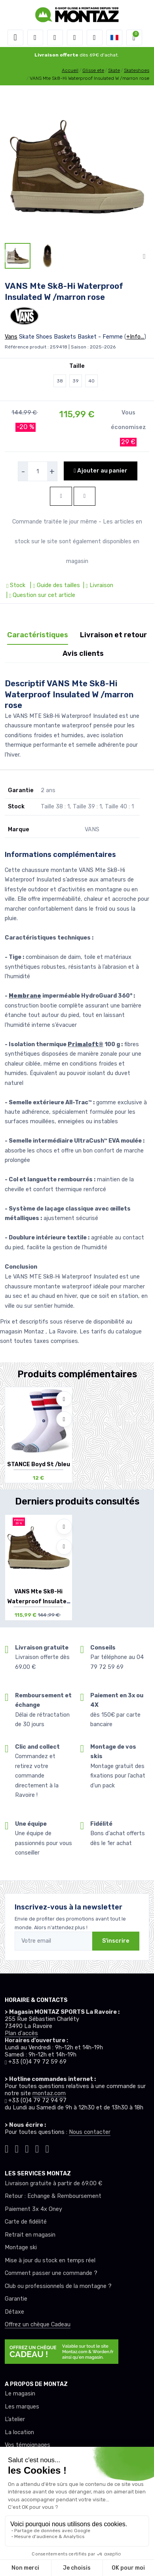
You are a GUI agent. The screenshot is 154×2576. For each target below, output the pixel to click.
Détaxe (14, 2312)
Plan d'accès (21, 2033)
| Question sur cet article (40, 595)
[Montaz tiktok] (7, 2148)
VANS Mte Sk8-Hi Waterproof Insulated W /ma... (38, 1601)
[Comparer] (64, 1419)
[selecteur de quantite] (37, 471)
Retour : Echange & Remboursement (53, 2196)
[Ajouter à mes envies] (64, 1399)
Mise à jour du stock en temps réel (50, 2260)
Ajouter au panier (100, 470)
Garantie (16, 2298)
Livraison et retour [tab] (113, 635)
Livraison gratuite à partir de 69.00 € (53, 2183)
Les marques (22, 2406)
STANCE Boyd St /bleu (38, 1464)
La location (19, 2432)
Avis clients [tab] (83, 653)
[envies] (75, 37)
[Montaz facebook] (27, 2148)
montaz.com (49, 2093)
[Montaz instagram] (17, 2148)
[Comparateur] (95, 37)
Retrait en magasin (30, 2234)
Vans (11, 336)
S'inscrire (115, 1941)
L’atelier (15, 2419)
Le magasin (20, 2393)
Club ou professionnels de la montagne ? (58, 2286)
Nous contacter (89, 2132)
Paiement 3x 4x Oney (33, 2209)
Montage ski (21, 2247)
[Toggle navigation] (15, 37)
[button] (35, 37)
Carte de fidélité (26, 2221)
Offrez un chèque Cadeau (37, 2324)
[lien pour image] (77, 167)
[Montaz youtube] (37, 2148)
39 (75, 381)
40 (91, 381)
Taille (77, 366)
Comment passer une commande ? (51, 2273)
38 (60, 381)
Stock (17, 585)
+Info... (135, 336)
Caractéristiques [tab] (37, 635)
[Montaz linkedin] (47, 2148)
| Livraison (97, 585)
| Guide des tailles (54, 585)
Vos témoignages (27, 2445)
